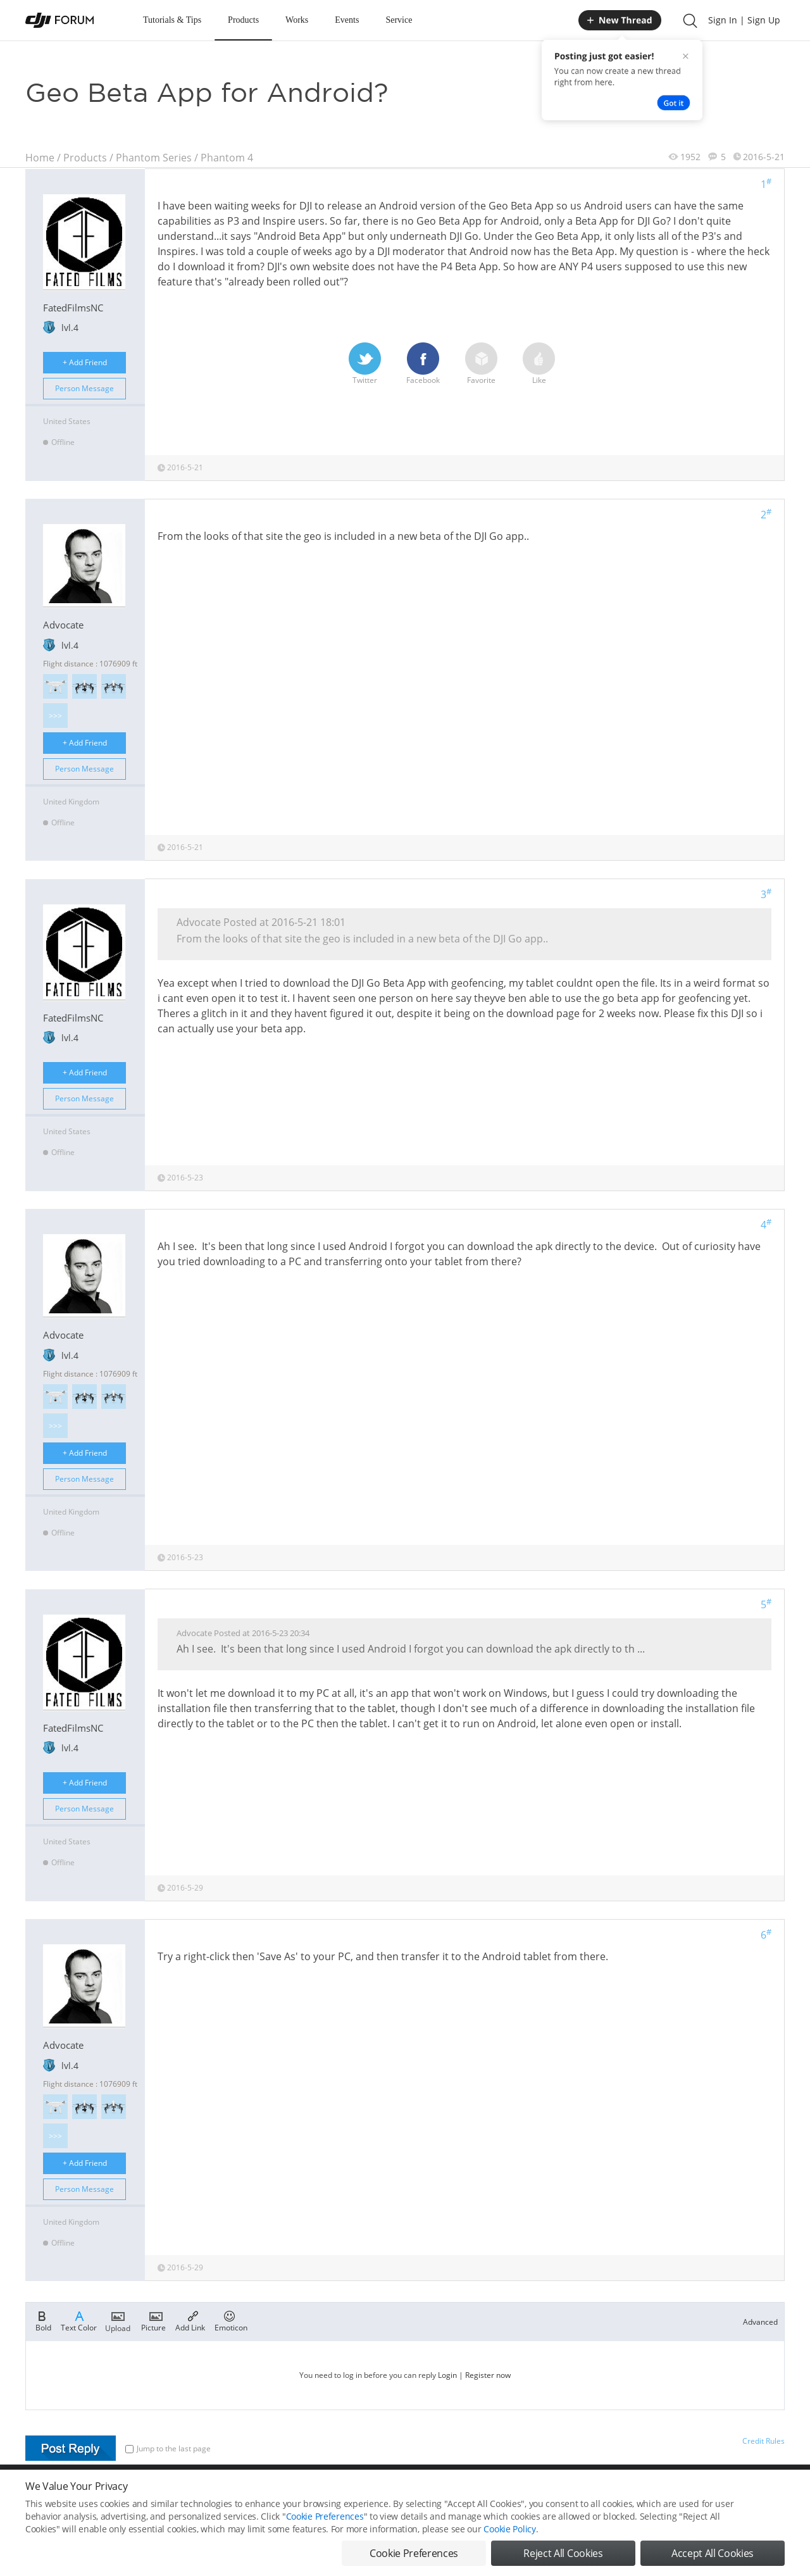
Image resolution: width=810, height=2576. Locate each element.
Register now (488, 2375)
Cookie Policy (509, 2533)
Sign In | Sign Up (744, 20)
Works (296, 20)
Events (347, 20)
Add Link (190, 2320)
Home (39, 158)
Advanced (760, 2322)
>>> (55, 715)
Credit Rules (763, 2440)
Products (243, 20)
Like (539, 363)
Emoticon (231, 2320)
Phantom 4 (227, 158)
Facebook (423, 363)
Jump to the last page (168, 2448)
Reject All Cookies (562, 2557)
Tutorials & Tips (172, 20)
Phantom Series (154, 158)
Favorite (481, 363)
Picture (153, 2320)
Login (447, 2375)
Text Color (79, 2320)
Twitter (365, 363)
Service (398, 20)
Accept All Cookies (712, 2557)
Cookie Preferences (325, 2520)
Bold (43, 2320)
